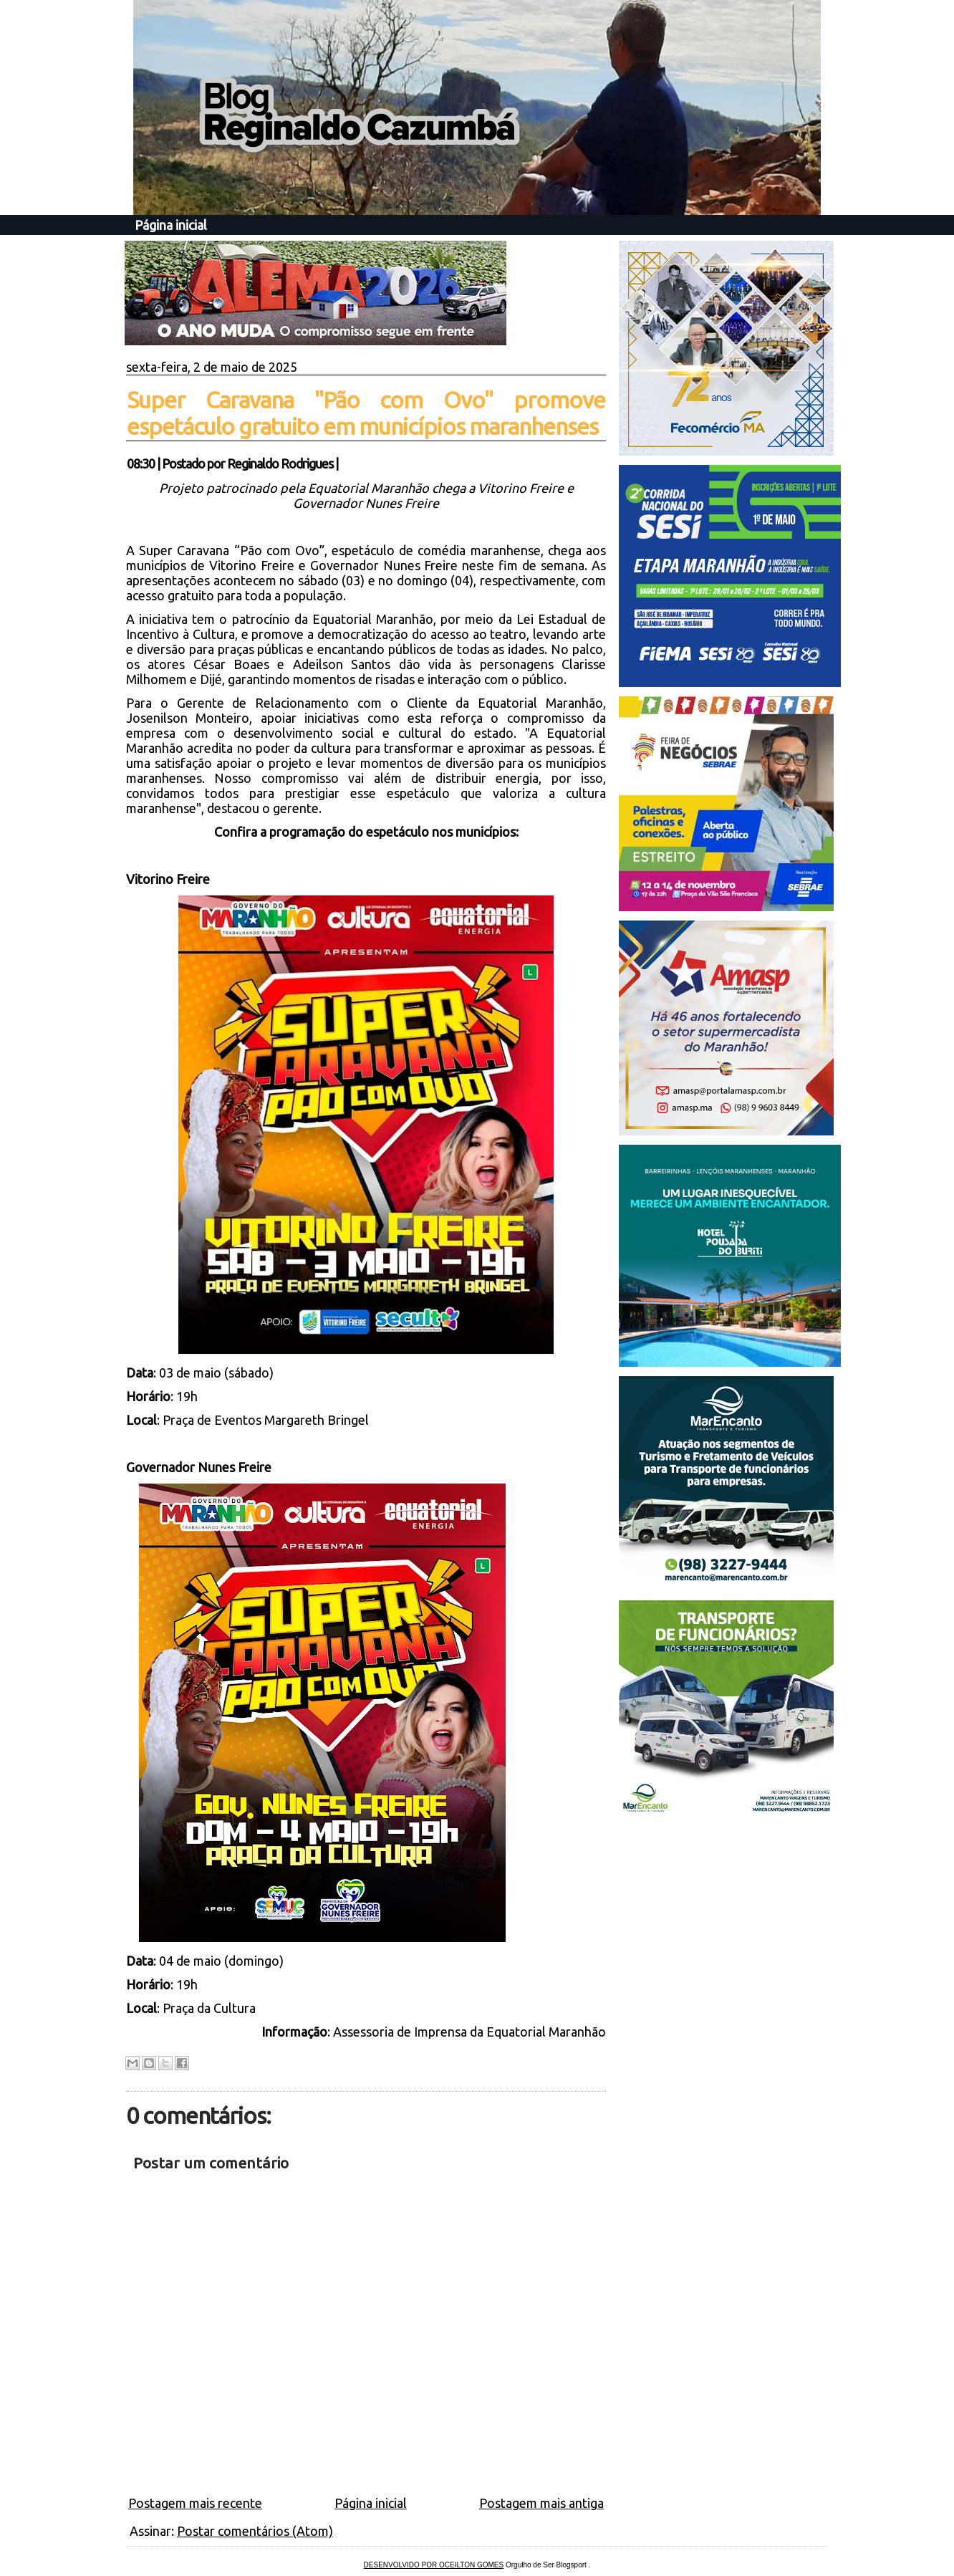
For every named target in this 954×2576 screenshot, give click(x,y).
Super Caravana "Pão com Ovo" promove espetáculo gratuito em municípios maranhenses (366, 413)
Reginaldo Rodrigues (280, 463)
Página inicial (171, 225)
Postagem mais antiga (541, 2503)
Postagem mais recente (195, 2503)
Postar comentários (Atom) (255, 2531)
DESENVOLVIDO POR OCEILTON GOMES (434, 2565)
